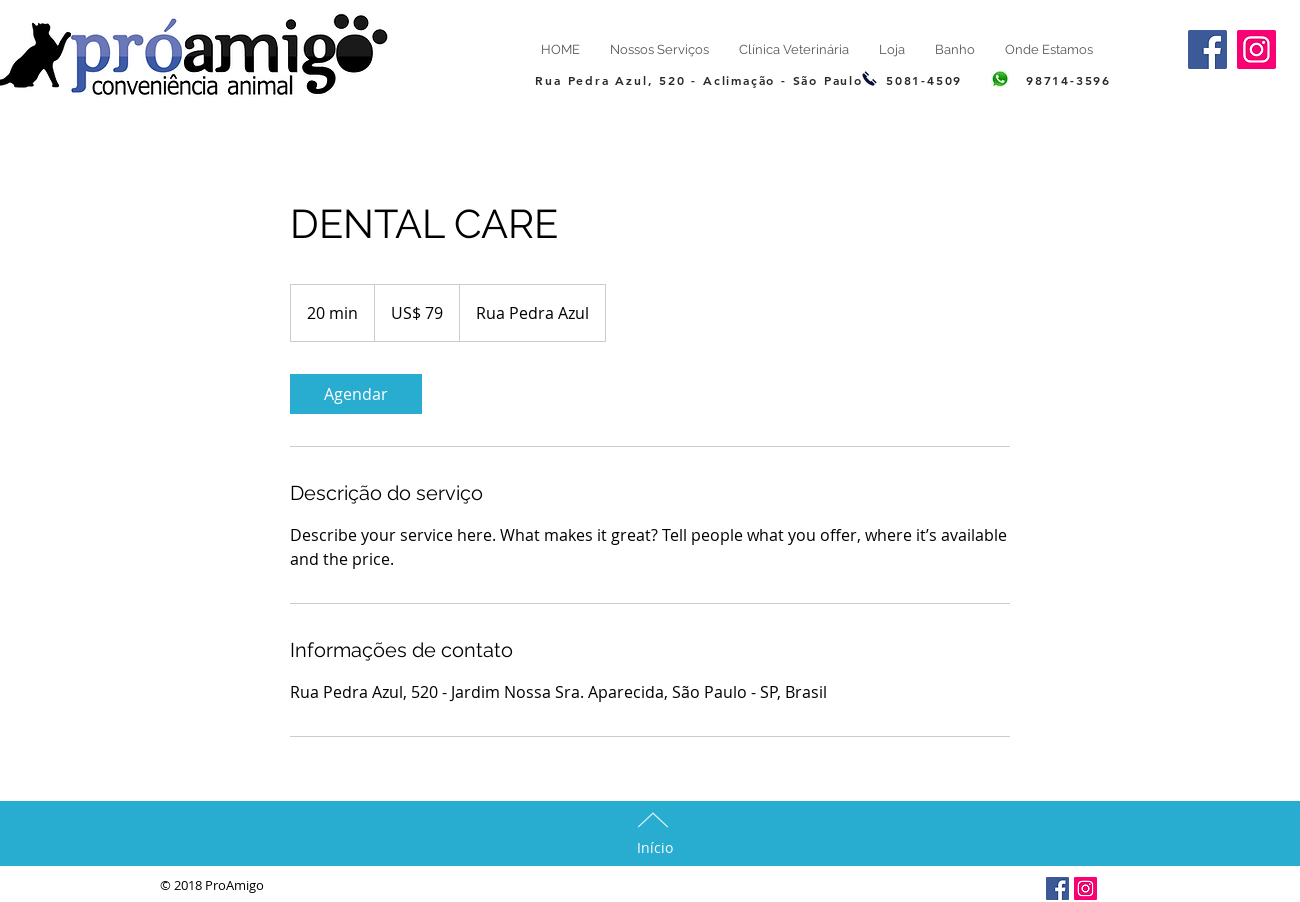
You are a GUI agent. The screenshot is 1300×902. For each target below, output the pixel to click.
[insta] (1256, 49)
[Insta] (1085, 888)
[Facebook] (1207, 49)
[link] (356, 394)
